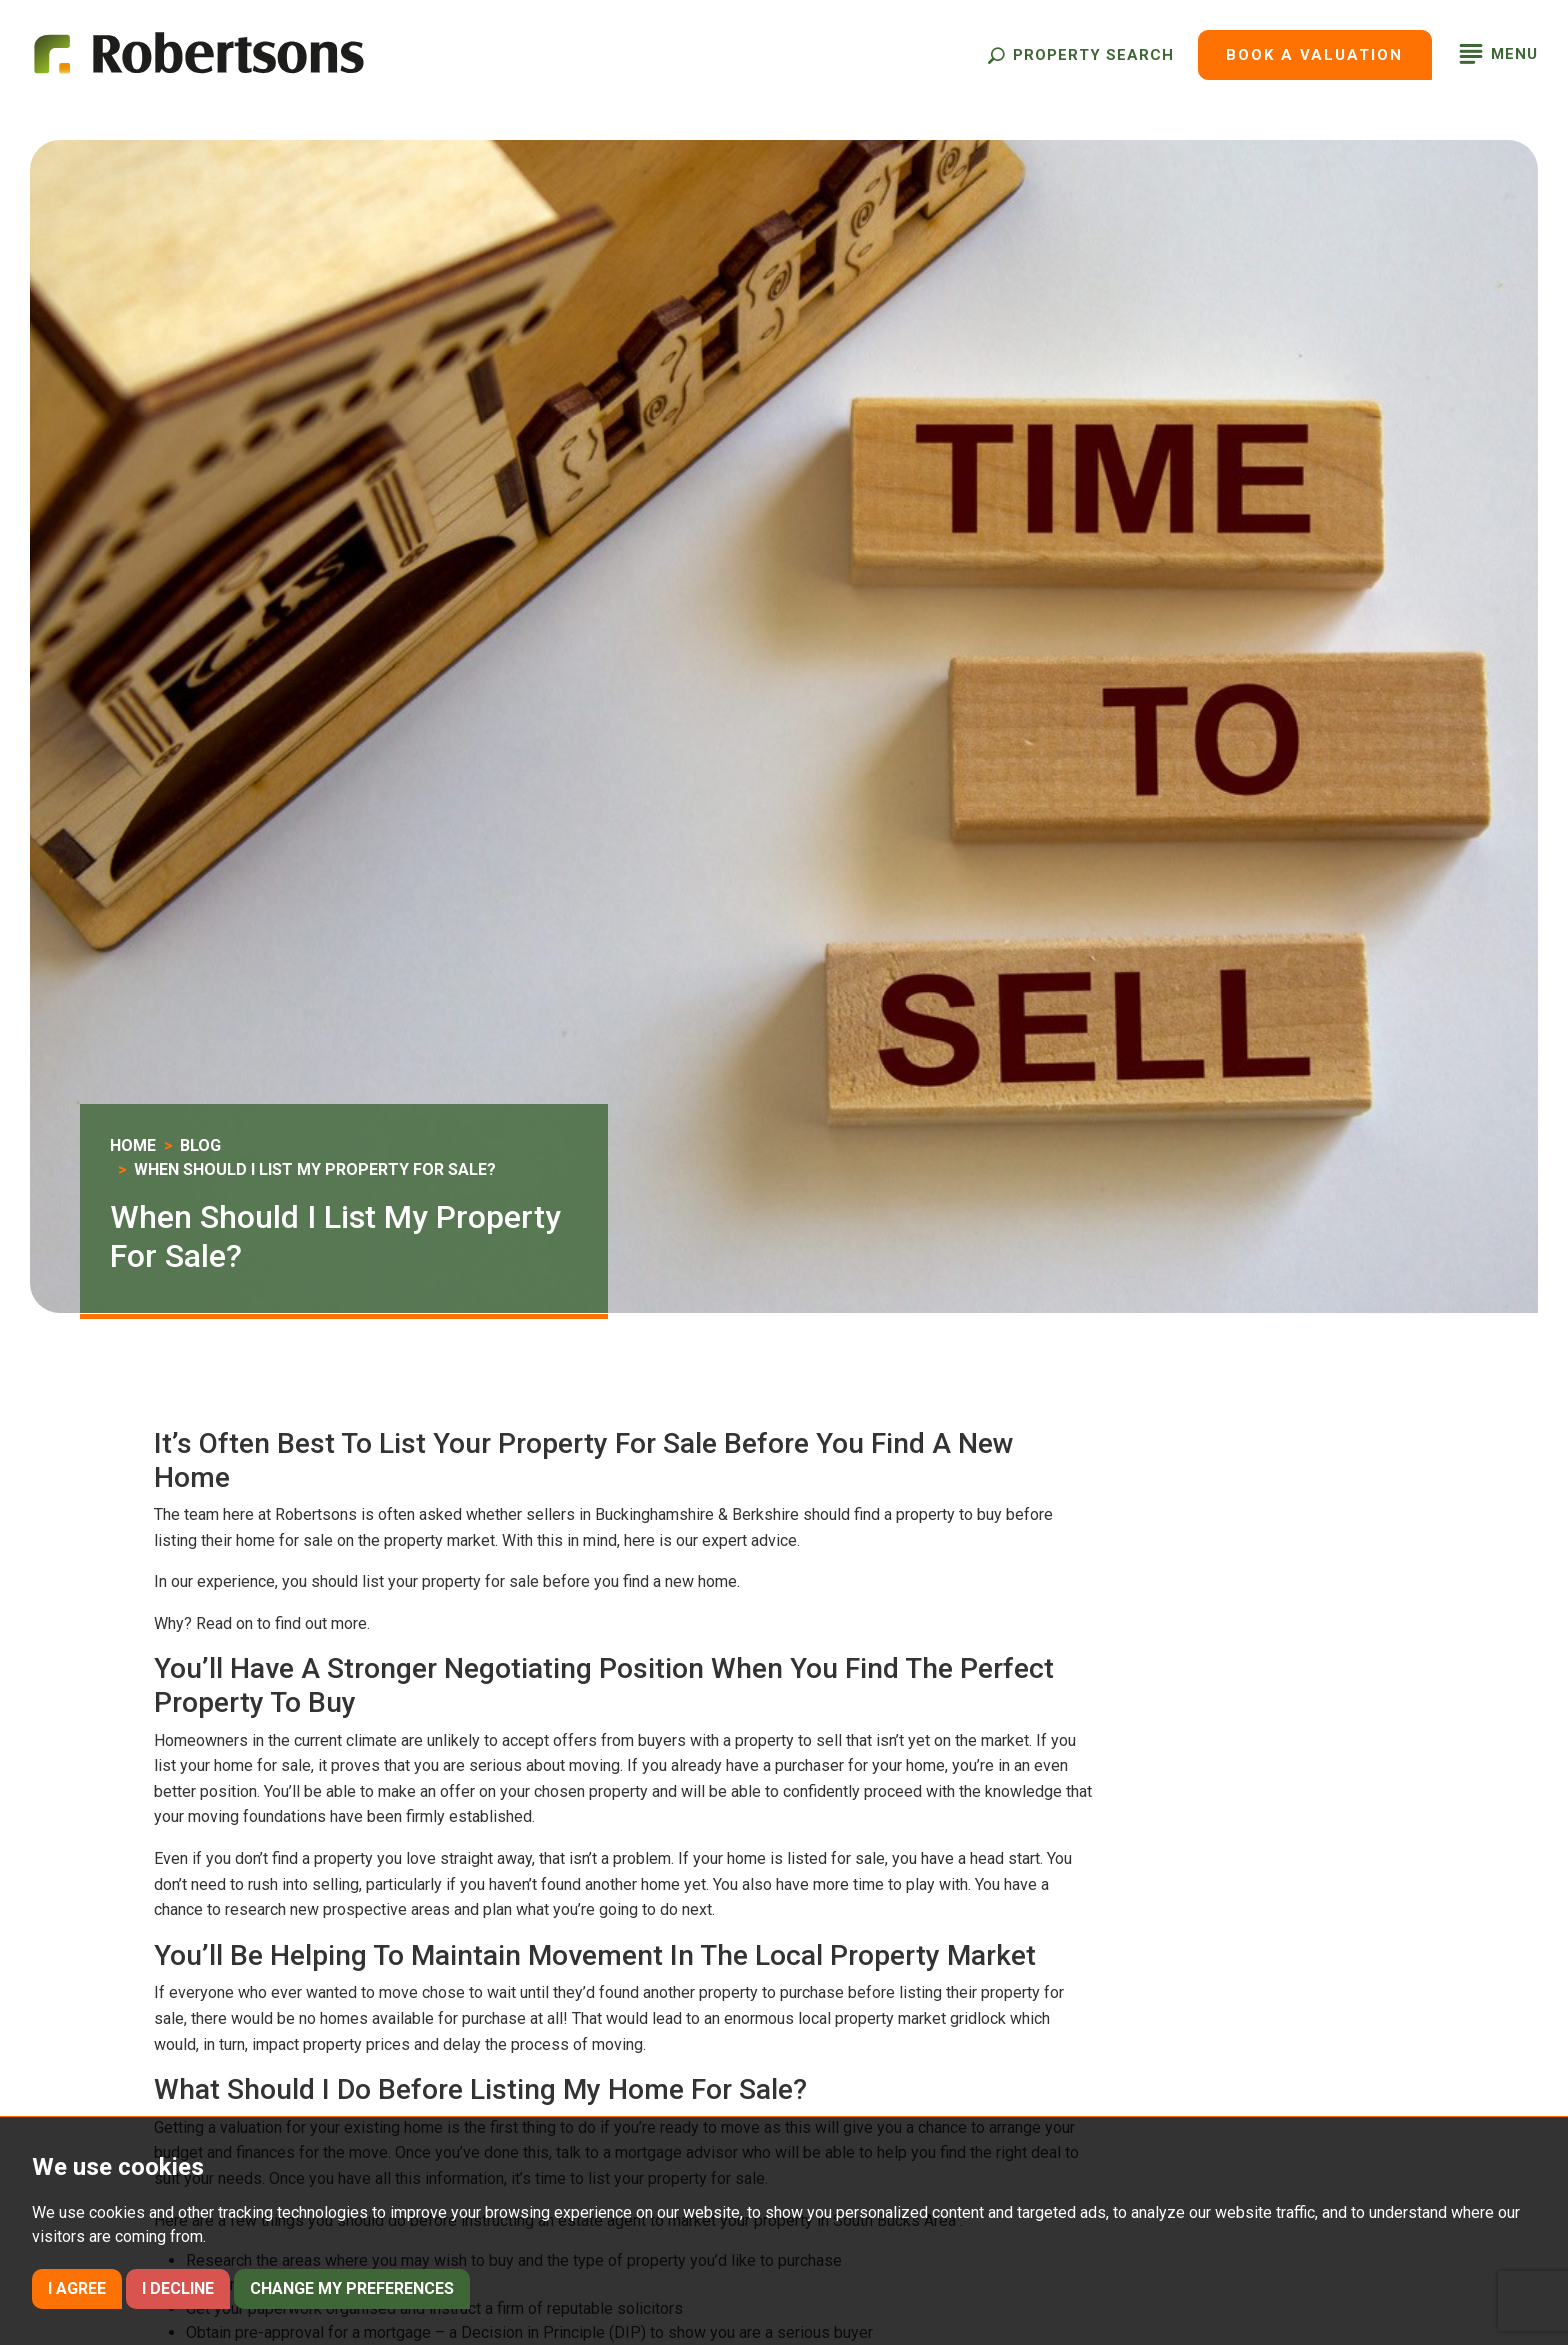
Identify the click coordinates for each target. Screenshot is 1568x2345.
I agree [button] (77, 2288)
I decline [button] (178, 2288)
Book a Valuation (1314, 55)
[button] (1080, 55)
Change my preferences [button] (352, 2288)
